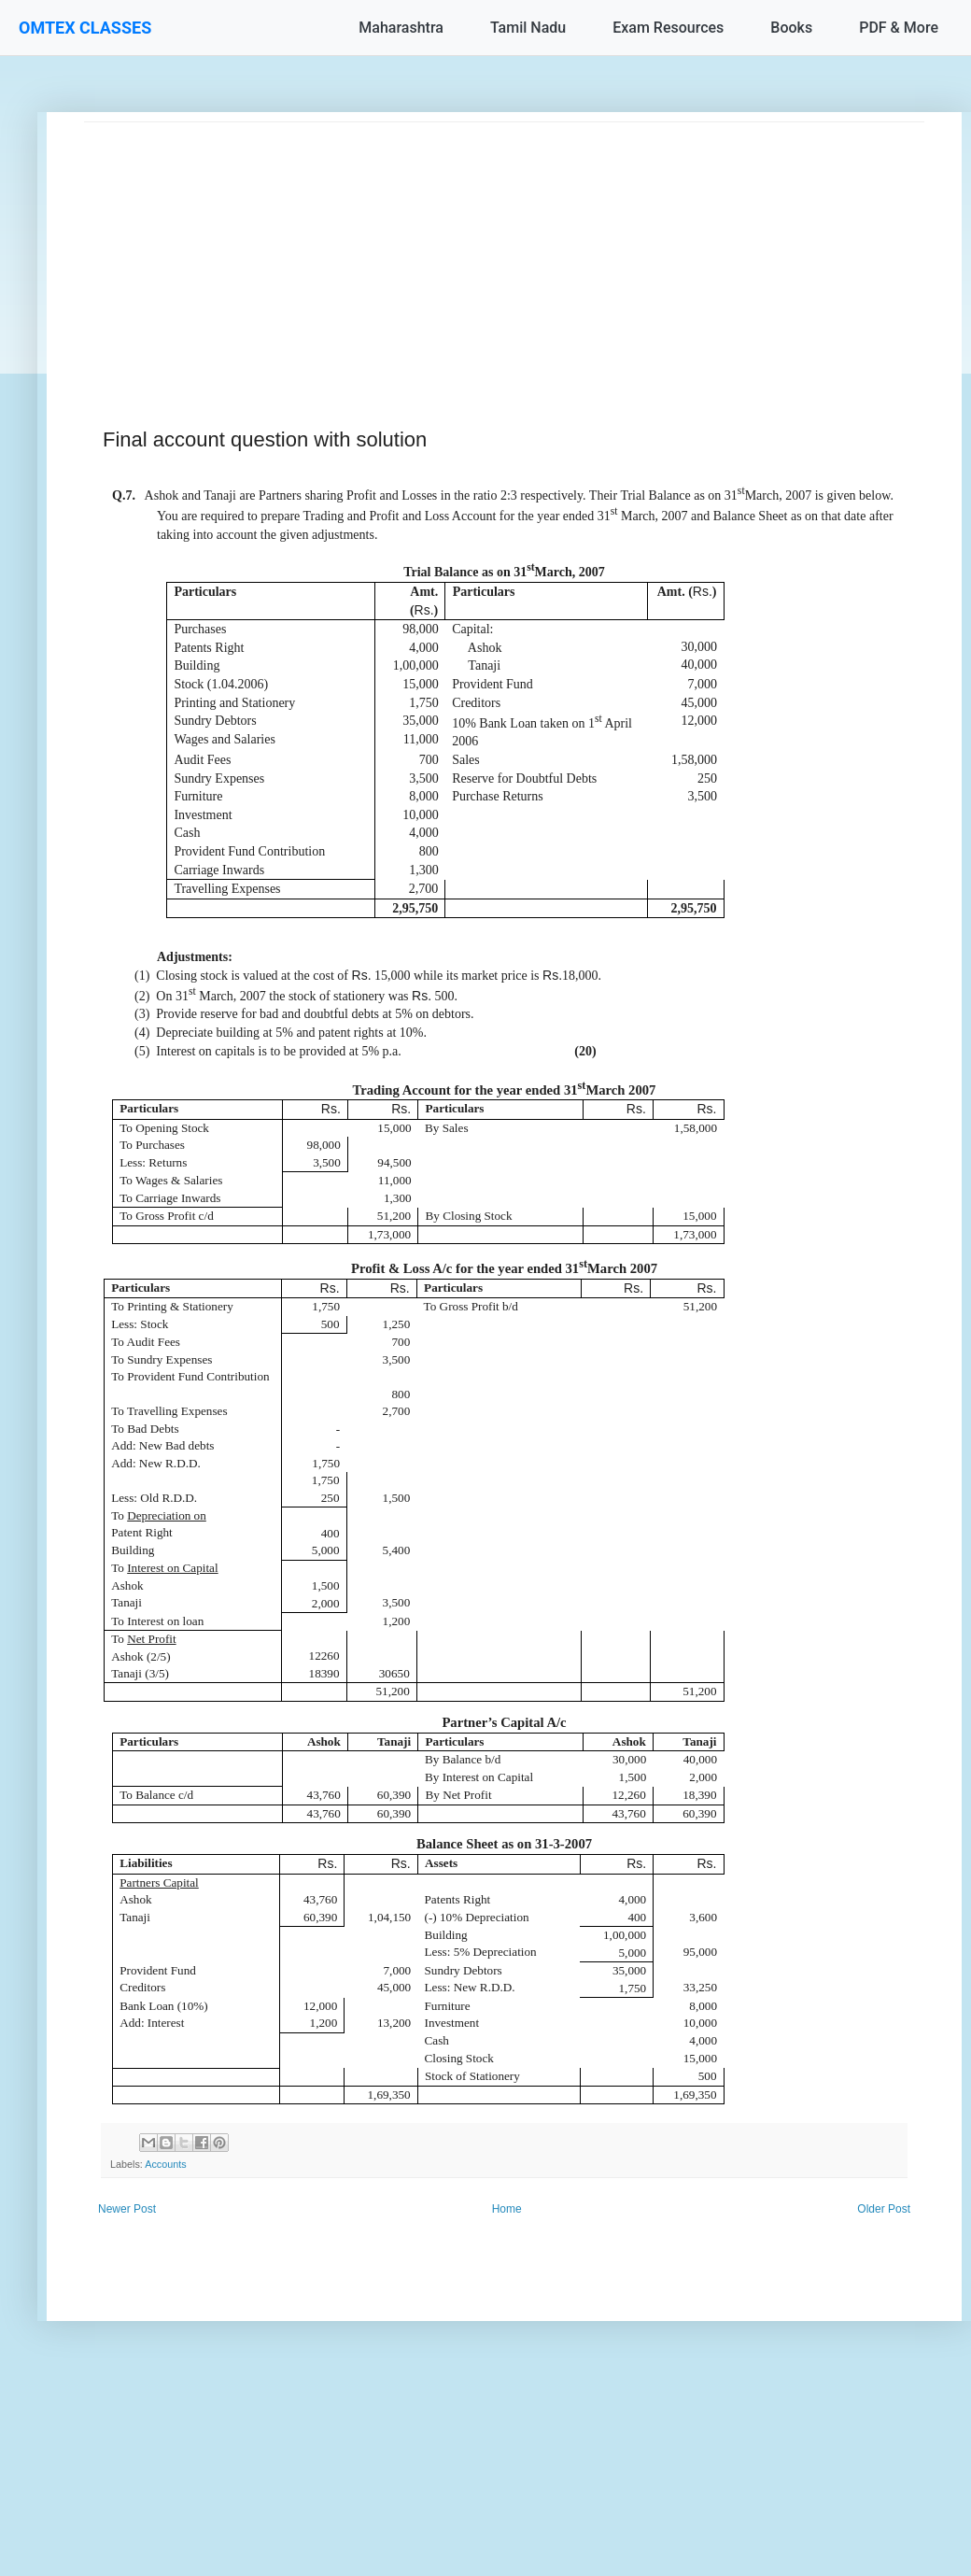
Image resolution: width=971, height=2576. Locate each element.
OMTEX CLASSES (85, 27)
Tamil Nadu (528, 27)
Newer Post (127, 2208)
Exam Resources (668, 27)
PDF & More (898, 27)
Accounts (165, 2164)
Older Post (883, 2208)
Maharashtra (401, 27)
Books (791, 27)
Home (507, 2208)
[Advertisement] (504, 253)
